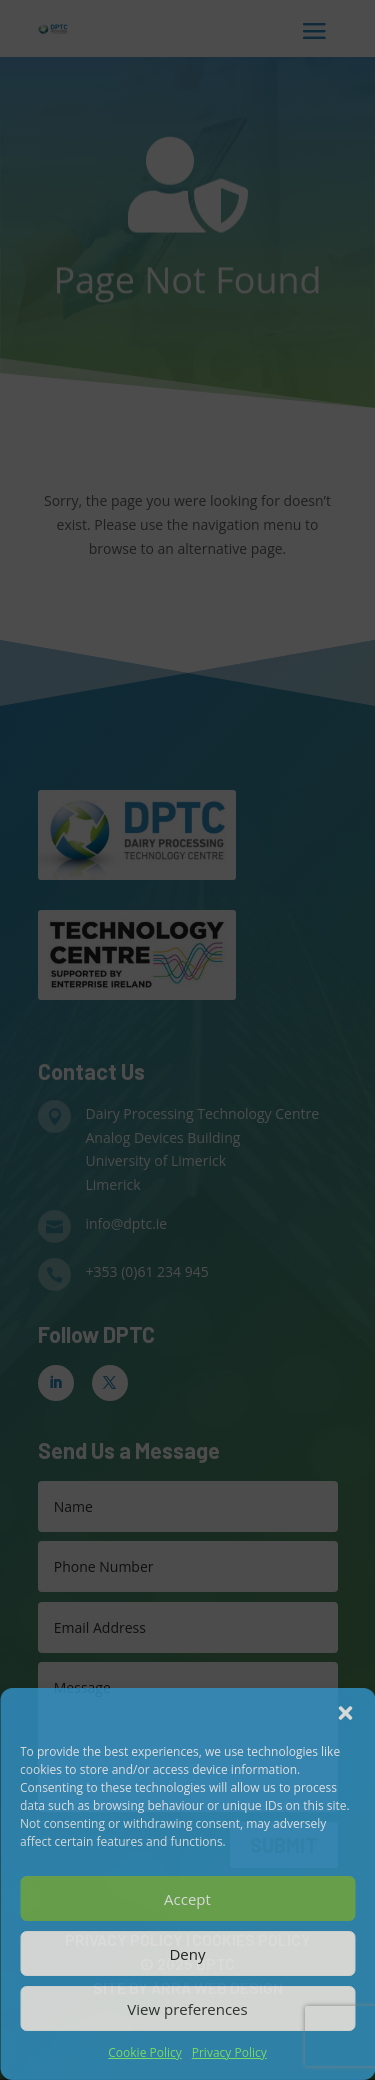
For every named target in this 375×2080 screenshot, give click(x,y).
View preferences (187, 2009)
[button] (345, 1713)
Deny (187, 1954)
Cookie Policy (144, 2052)
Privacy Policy (229, 2052)
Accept (187, 1899)
